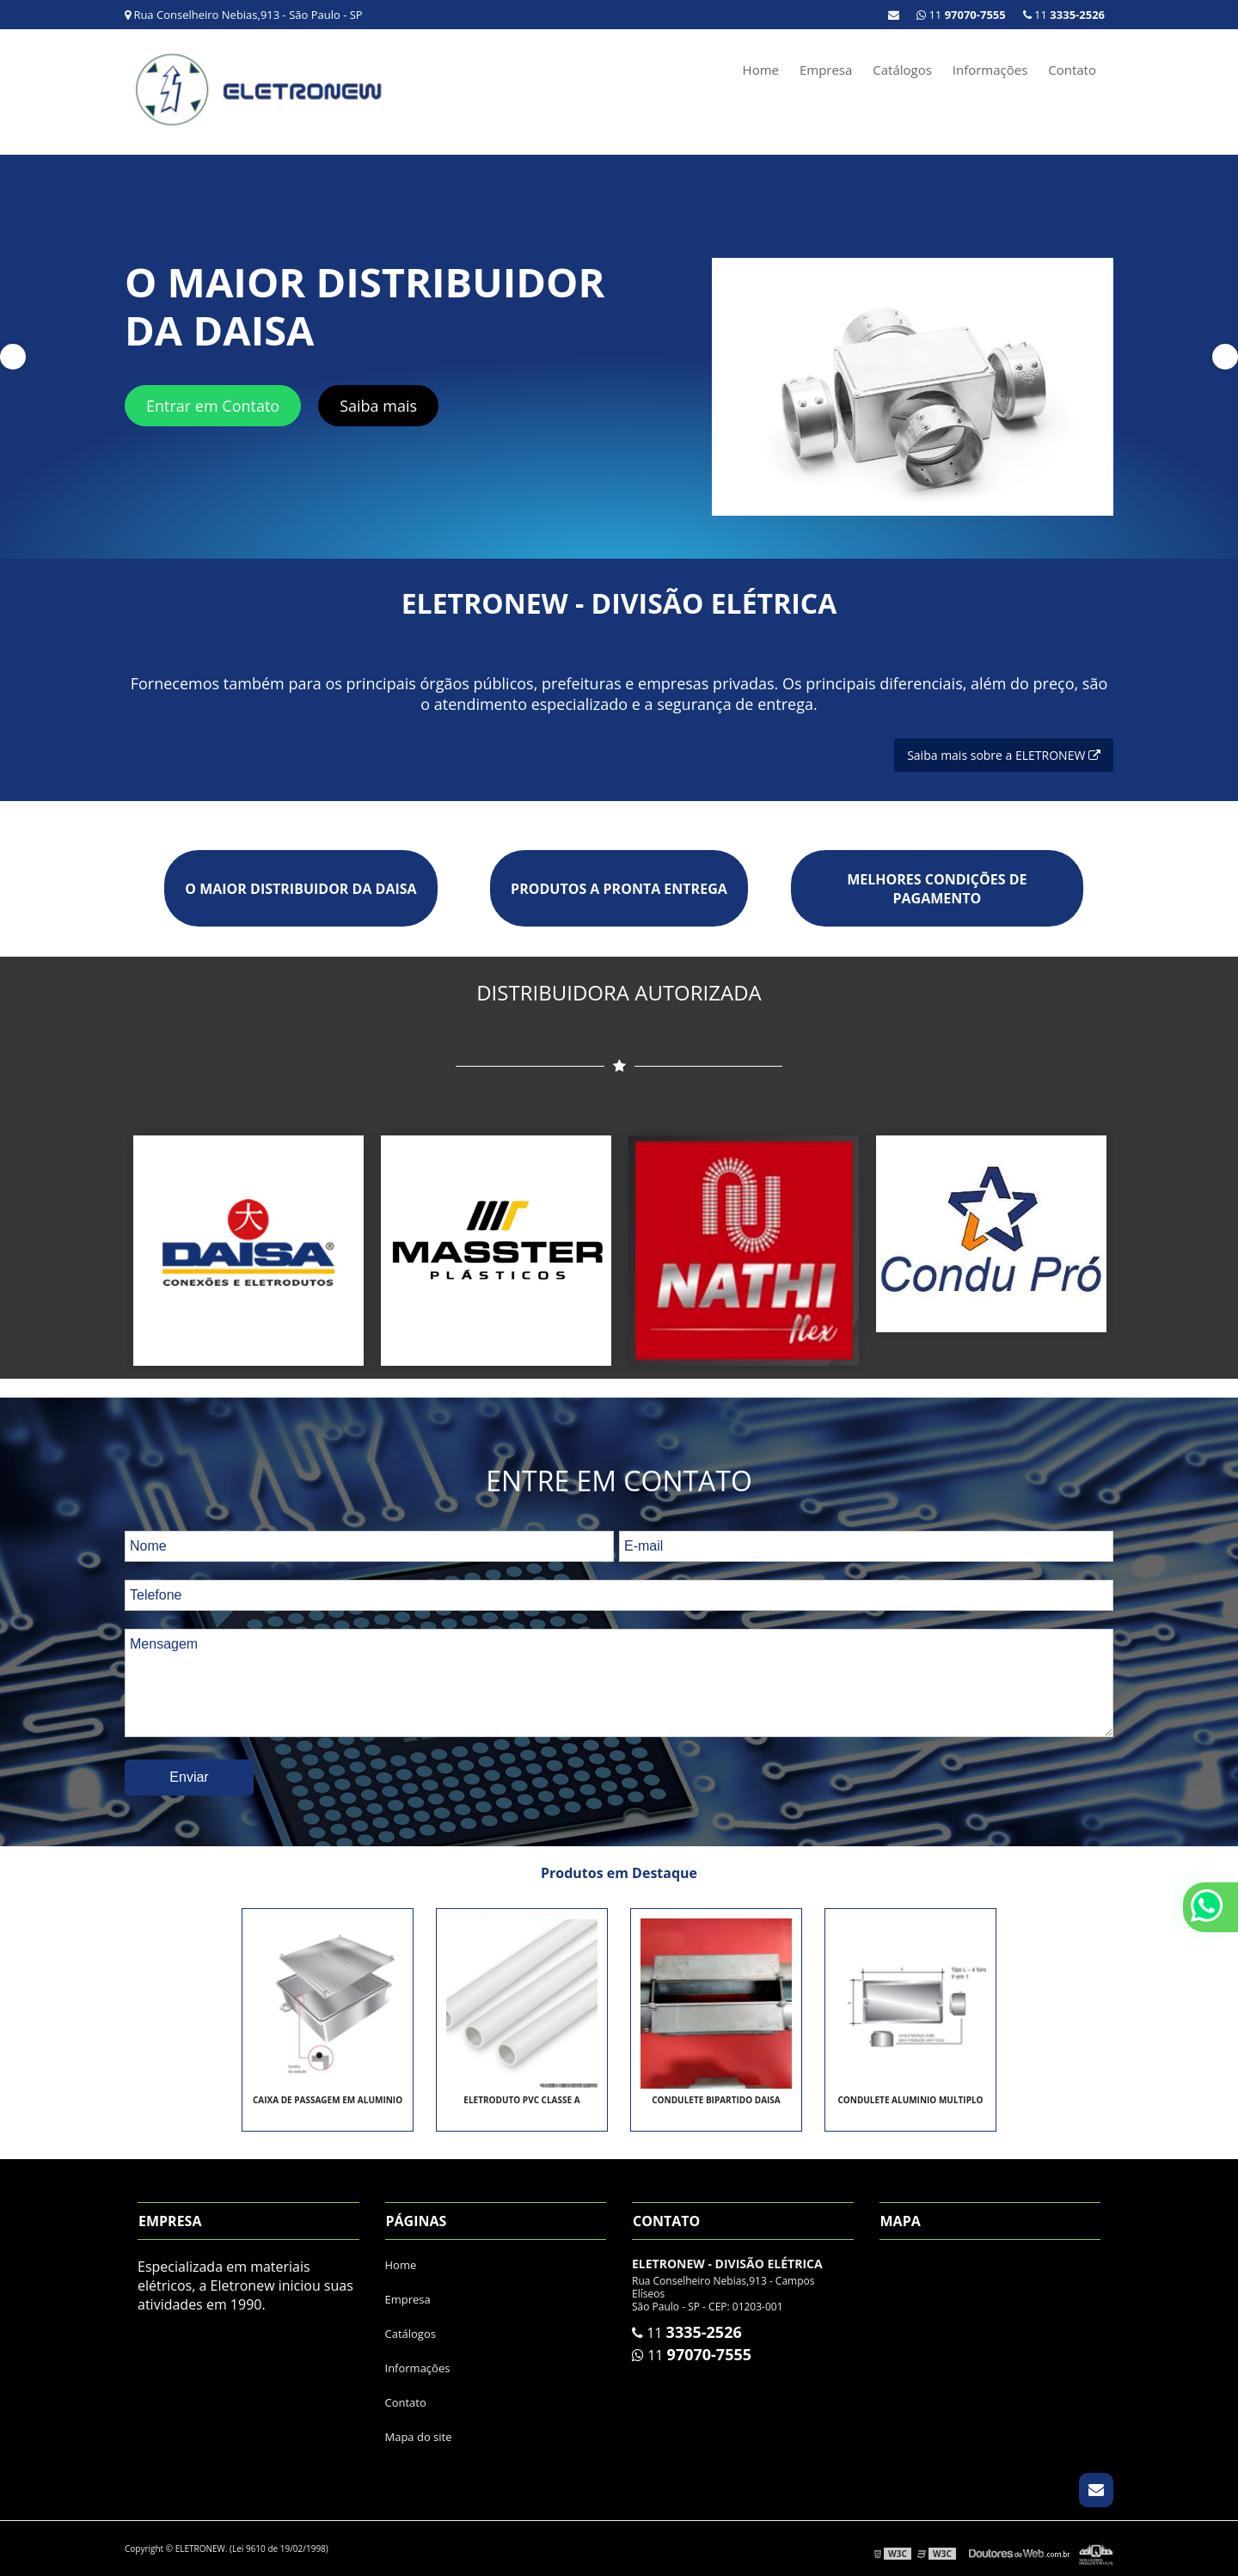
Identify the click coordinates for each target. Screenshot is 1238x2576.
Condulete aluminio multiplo (910, 2100)
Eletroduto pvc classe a (521, 2100)
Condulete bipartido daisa (716, 2100)
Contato (1072, 69)
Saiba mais (378, 405)
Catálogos (902, 69)
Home (761, 69)
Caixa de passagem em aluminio (327, 2100)
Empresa (826, 69)
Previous (13, 357)
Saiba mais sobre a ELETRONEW (1003, 755)
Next (1225, 357)
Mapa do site (418, 2436)
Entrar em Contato (212, 405)
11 (1064, 14)
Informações (990, 69)
